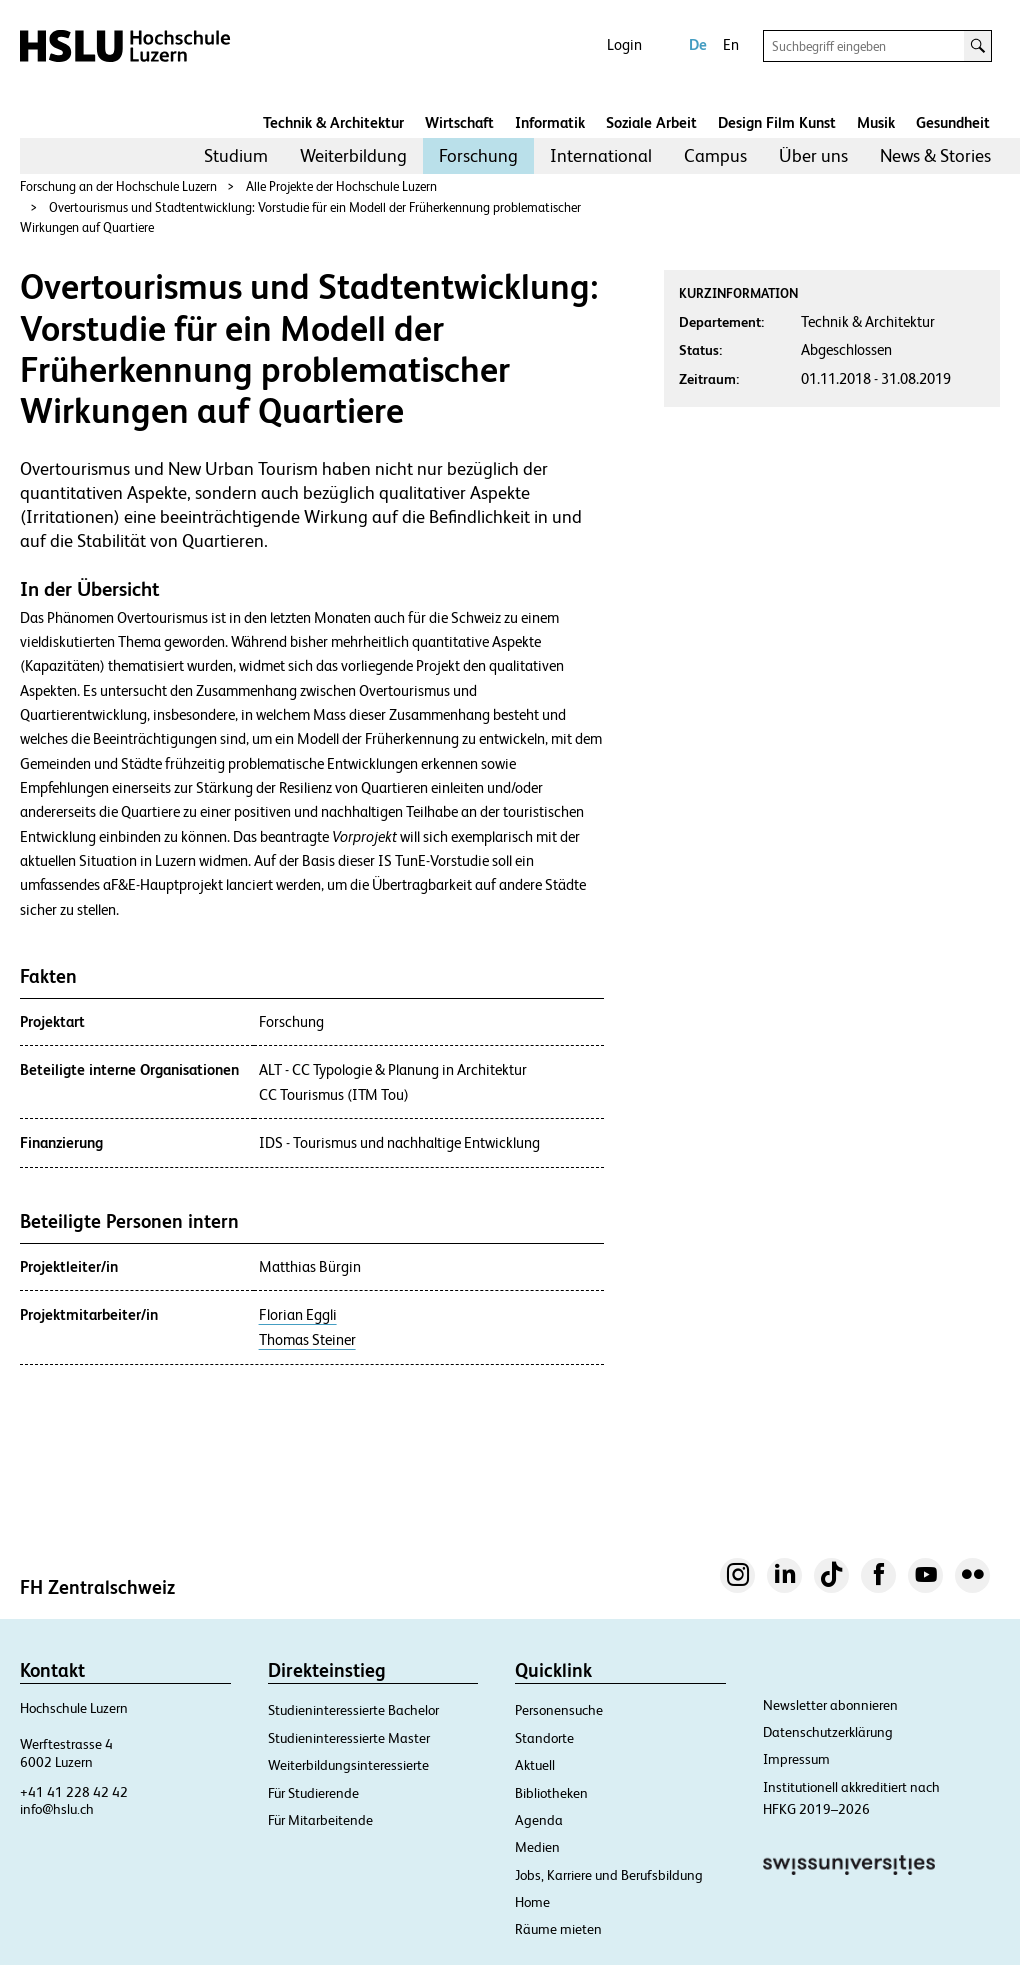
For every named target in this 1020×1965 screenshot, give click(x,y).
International (601, 155)
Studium (236, 155)
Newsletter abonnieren (830, 1705)
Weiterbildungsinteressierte (348, 1765)
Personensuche (559, 1710)
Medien (537, 1847)
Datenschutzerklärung (828, 1732)
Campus (715, 155)
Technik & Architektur (333, 122)
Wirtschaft (459, 122)
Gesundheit (953, 122)
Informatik (550, 122)
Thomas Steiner (307, 1340)
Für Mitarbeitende (320, 1820)
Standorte (544, 1738)
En (731, 44)
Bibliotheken (551, 1793)
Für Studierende (313, 1793)
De (698, 44)
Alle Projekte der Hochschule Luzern (341, 186)
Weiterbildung (353, 155)
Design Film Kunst (777, 122)
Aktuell (535, 1765)
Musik (876, 122)
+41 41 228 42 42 (74, 1792)
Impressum (796, 1759)
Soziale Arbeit (651, 122)
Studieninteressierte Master (349, 1738)
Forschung (478, 155)
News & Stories (935, 155)
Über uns (813, 155)
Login (624, 44)
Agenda (539, 1820)
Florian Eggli (298, 1315)
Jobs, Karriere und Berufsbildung (609, 1875)
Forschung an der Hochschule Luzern (118, 186)
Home (532, 1902)
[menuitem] (236, 156)
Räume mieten (558, 1929)
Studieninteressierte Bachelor (353, 1710)
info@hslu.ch (57, 1809)
